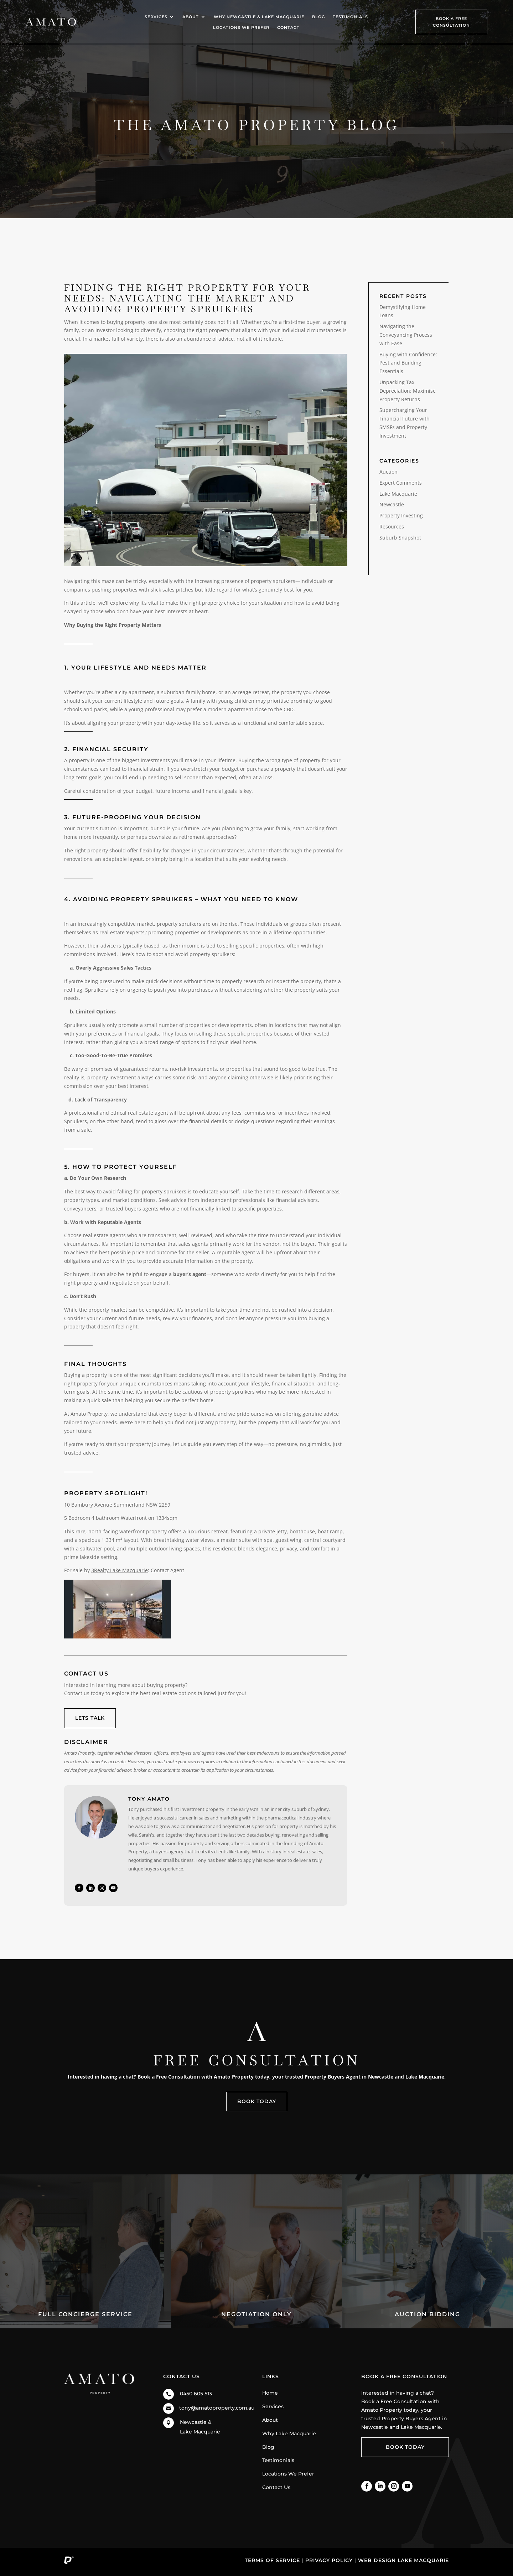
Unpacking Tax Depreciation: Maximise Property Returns (407, 391)
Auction (388, 471)
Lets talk (90, 1718)
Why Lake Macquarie (289, 2433)
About (190, 16)
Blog (318, 16)
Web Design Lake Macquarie (403, 2560)
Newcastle (391, 504)
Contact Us (276, 2487)
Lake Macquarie (398, 493)
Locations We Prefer (241, 27)
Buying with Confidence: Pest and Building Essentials (408, 363)
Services (156, 16)
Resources (391, 526)
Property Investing (401, 515)
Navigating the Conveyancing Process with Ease (405, 335)
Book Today (256, 2101)
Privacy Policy (329, 2560)
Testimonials (350, 16)
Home (270, 2393)
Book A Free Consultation (451, 22)
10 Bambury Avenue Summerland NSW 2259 (117, 1504)
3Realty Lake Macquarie (119, 1570)
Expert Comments (400, 482)
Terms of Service (272, 2560)
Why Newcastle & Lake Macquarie (259, 16)
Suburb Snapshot (400, 537)
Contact (288, 27)
